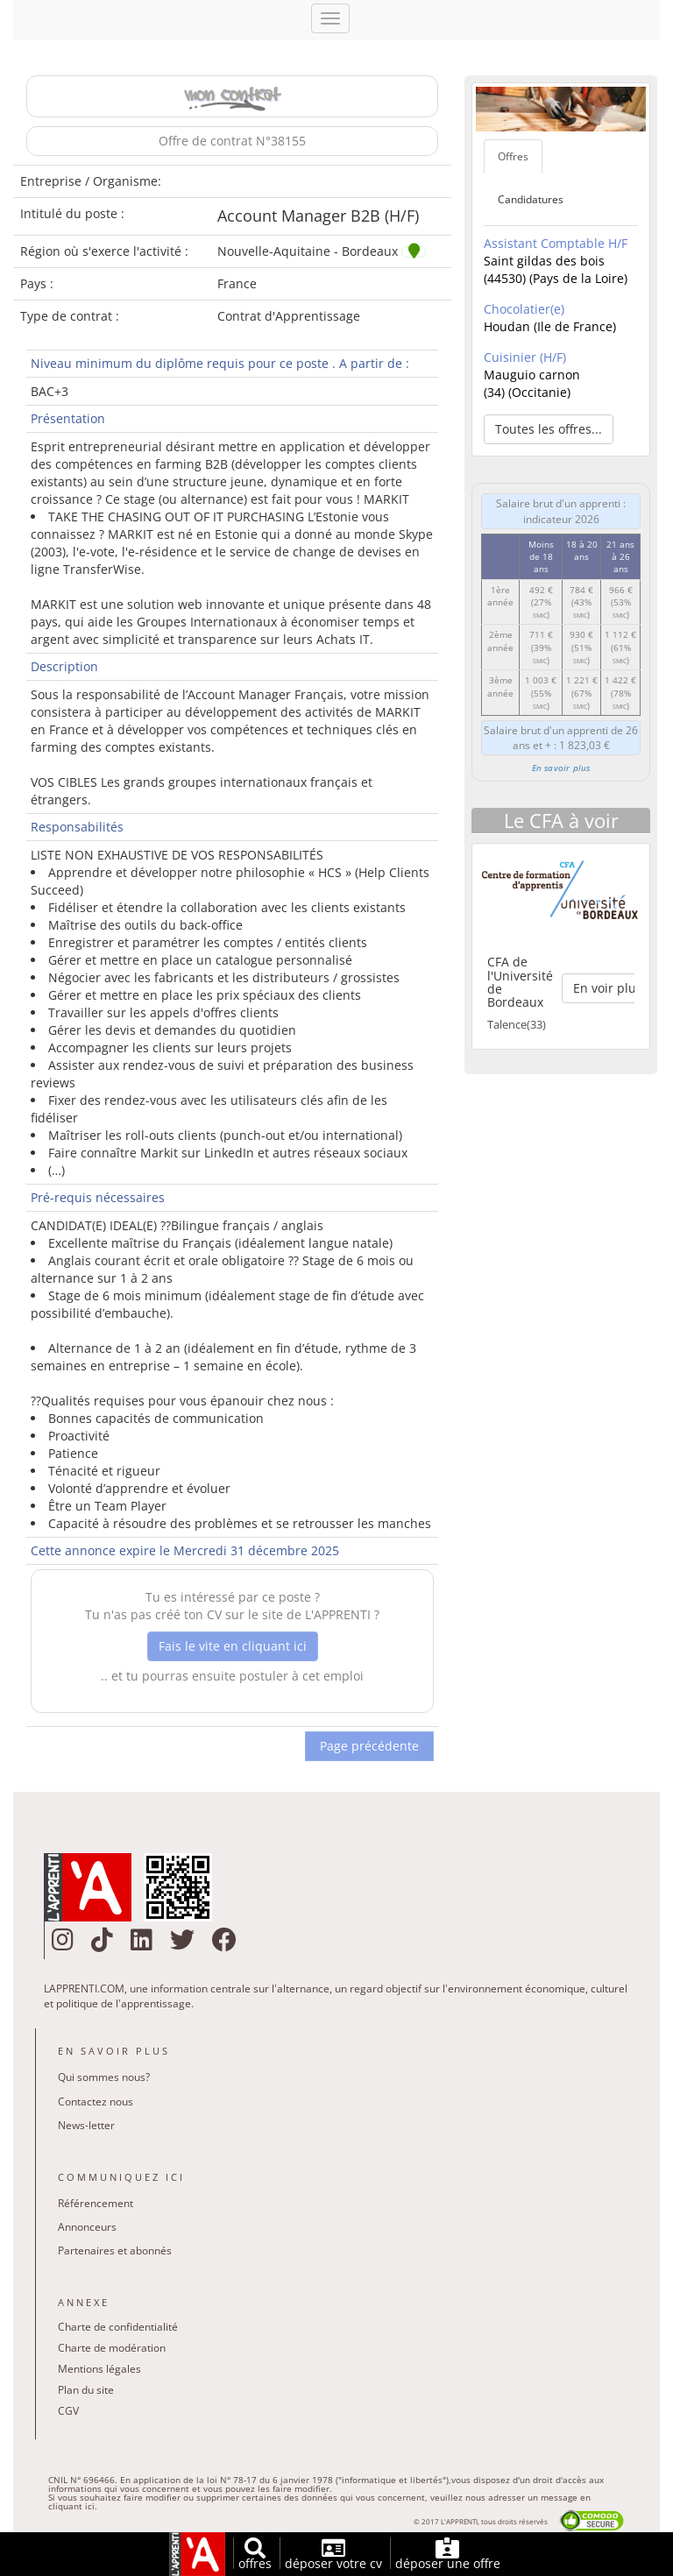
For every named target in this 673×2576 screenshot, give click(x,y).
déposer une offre (447, 2554)
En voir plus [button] (607, 988)
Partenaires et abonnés (115, 2250)
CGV (68, 2410)
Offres (513, 156)
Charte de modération (112, 2347)
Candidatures (530, 199)
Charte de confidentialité (118, 2326)
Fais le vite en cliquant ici (233, 1646)
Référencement (95, 2203)
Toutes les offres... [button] (548, 429)
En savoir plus (561, 767)
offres (255, 2554)
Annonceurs (87, 2226)
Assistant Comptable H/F (555, 243)
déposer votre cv (333, 2554)
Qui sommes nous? (104, 2077)
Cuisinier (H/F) (525, 357)
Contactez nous (95, 2101)
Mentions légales (99, 2368)
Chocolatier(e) (524, 309)
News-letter (86, 2125)
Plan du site (86, 2389)
